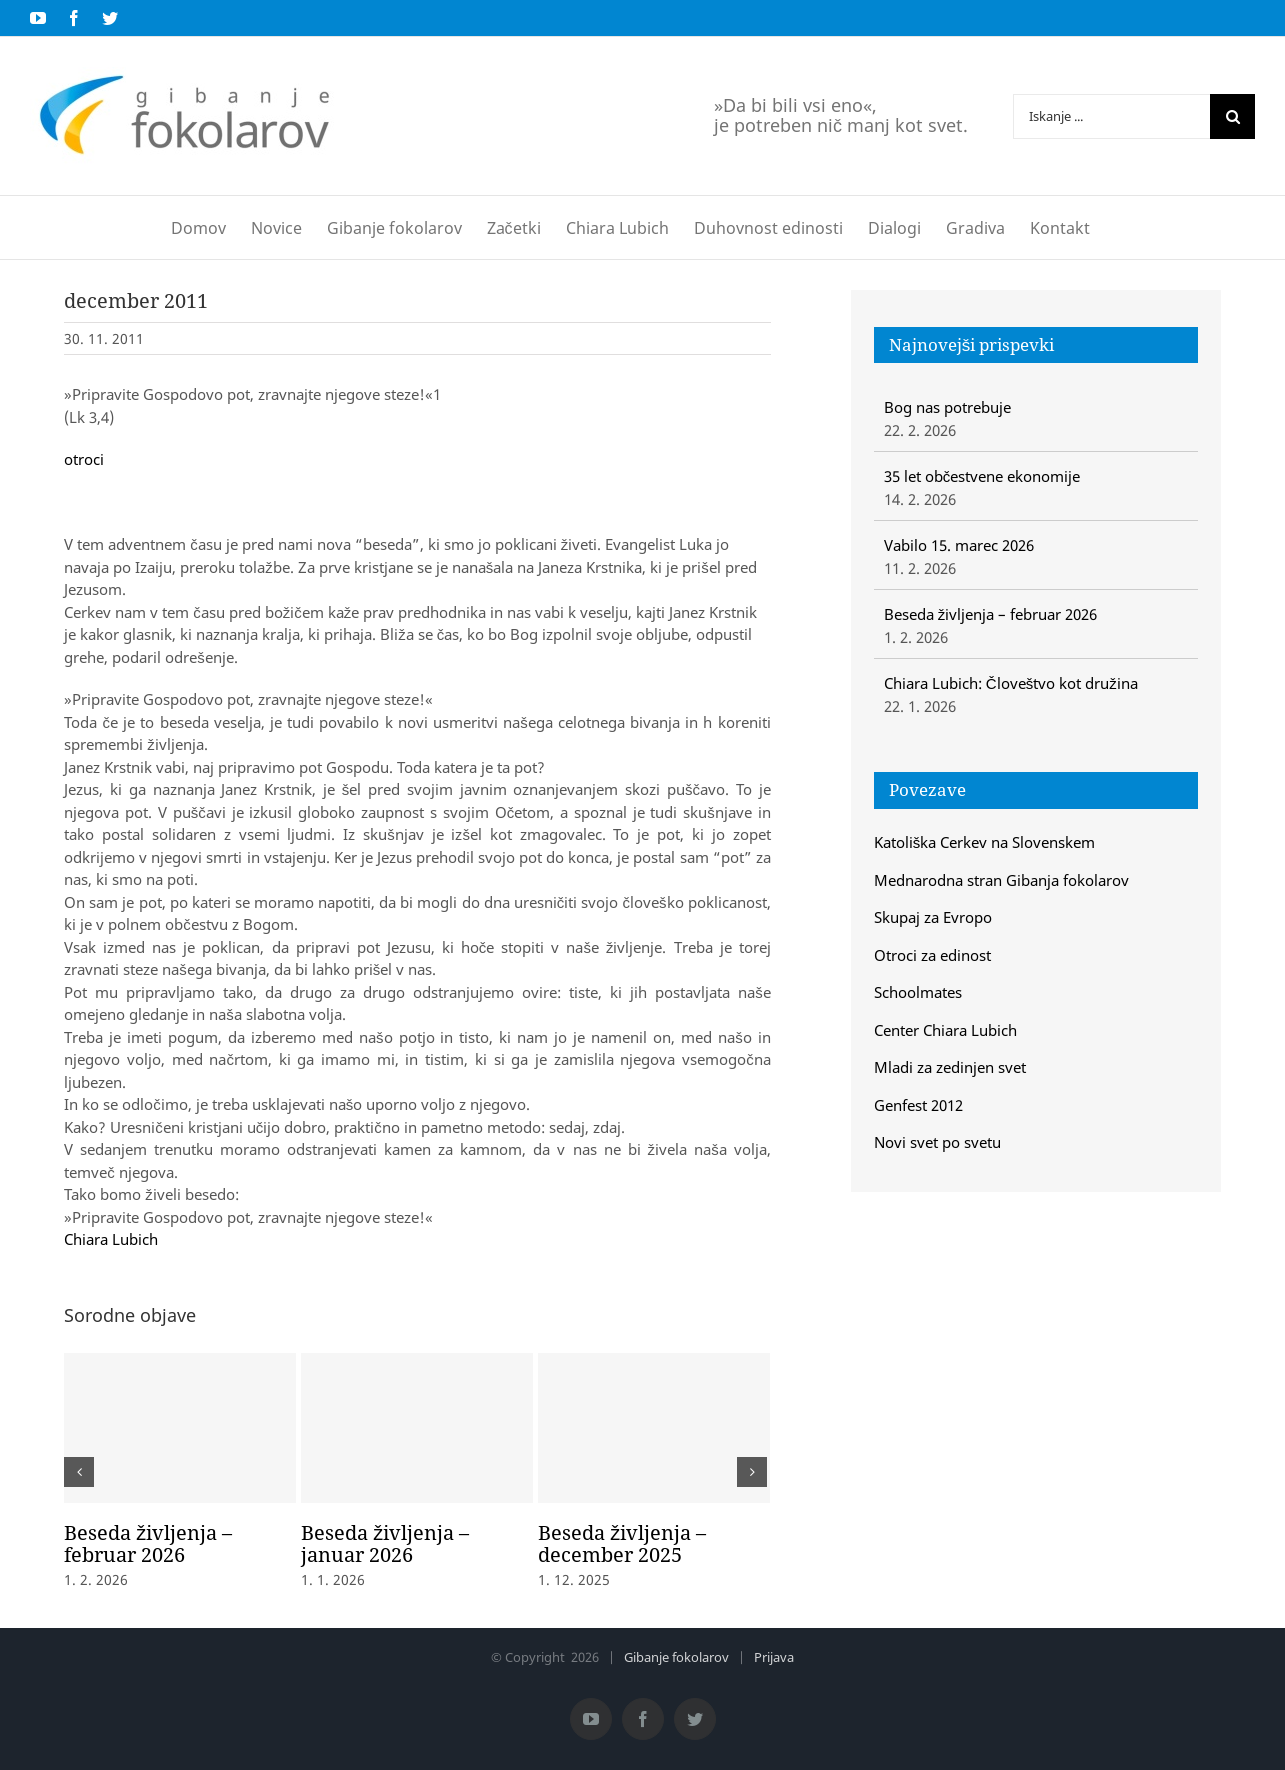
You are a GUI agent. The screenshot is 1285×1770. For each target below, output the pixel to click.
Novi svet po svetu (937, 1142)
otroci (84, 459)
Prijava (774, 1657)
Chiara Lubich (111, 1239)
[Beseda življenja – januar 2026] (417, 1428)
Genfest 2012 (918, 1105)
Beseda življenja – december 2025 (622, 1543)
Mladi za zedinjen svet (950, 1067)
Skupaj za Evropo (933, 917)
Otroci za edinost (932, 955)
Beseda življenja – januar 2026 (385, 1543)
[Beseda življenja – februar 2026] (180, 1428)
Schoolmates (918, 992)
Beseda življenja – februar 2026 (148, 1543)
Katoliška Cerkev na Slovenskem (985, 842)
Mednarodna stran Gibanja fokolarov (1001, 880)
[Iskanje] (1232, 116)
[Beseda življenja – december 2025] (654, 1428)
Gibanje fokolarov (676, 1657)
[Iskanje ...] (1111, 116)
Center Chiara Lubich (945, 1030)
